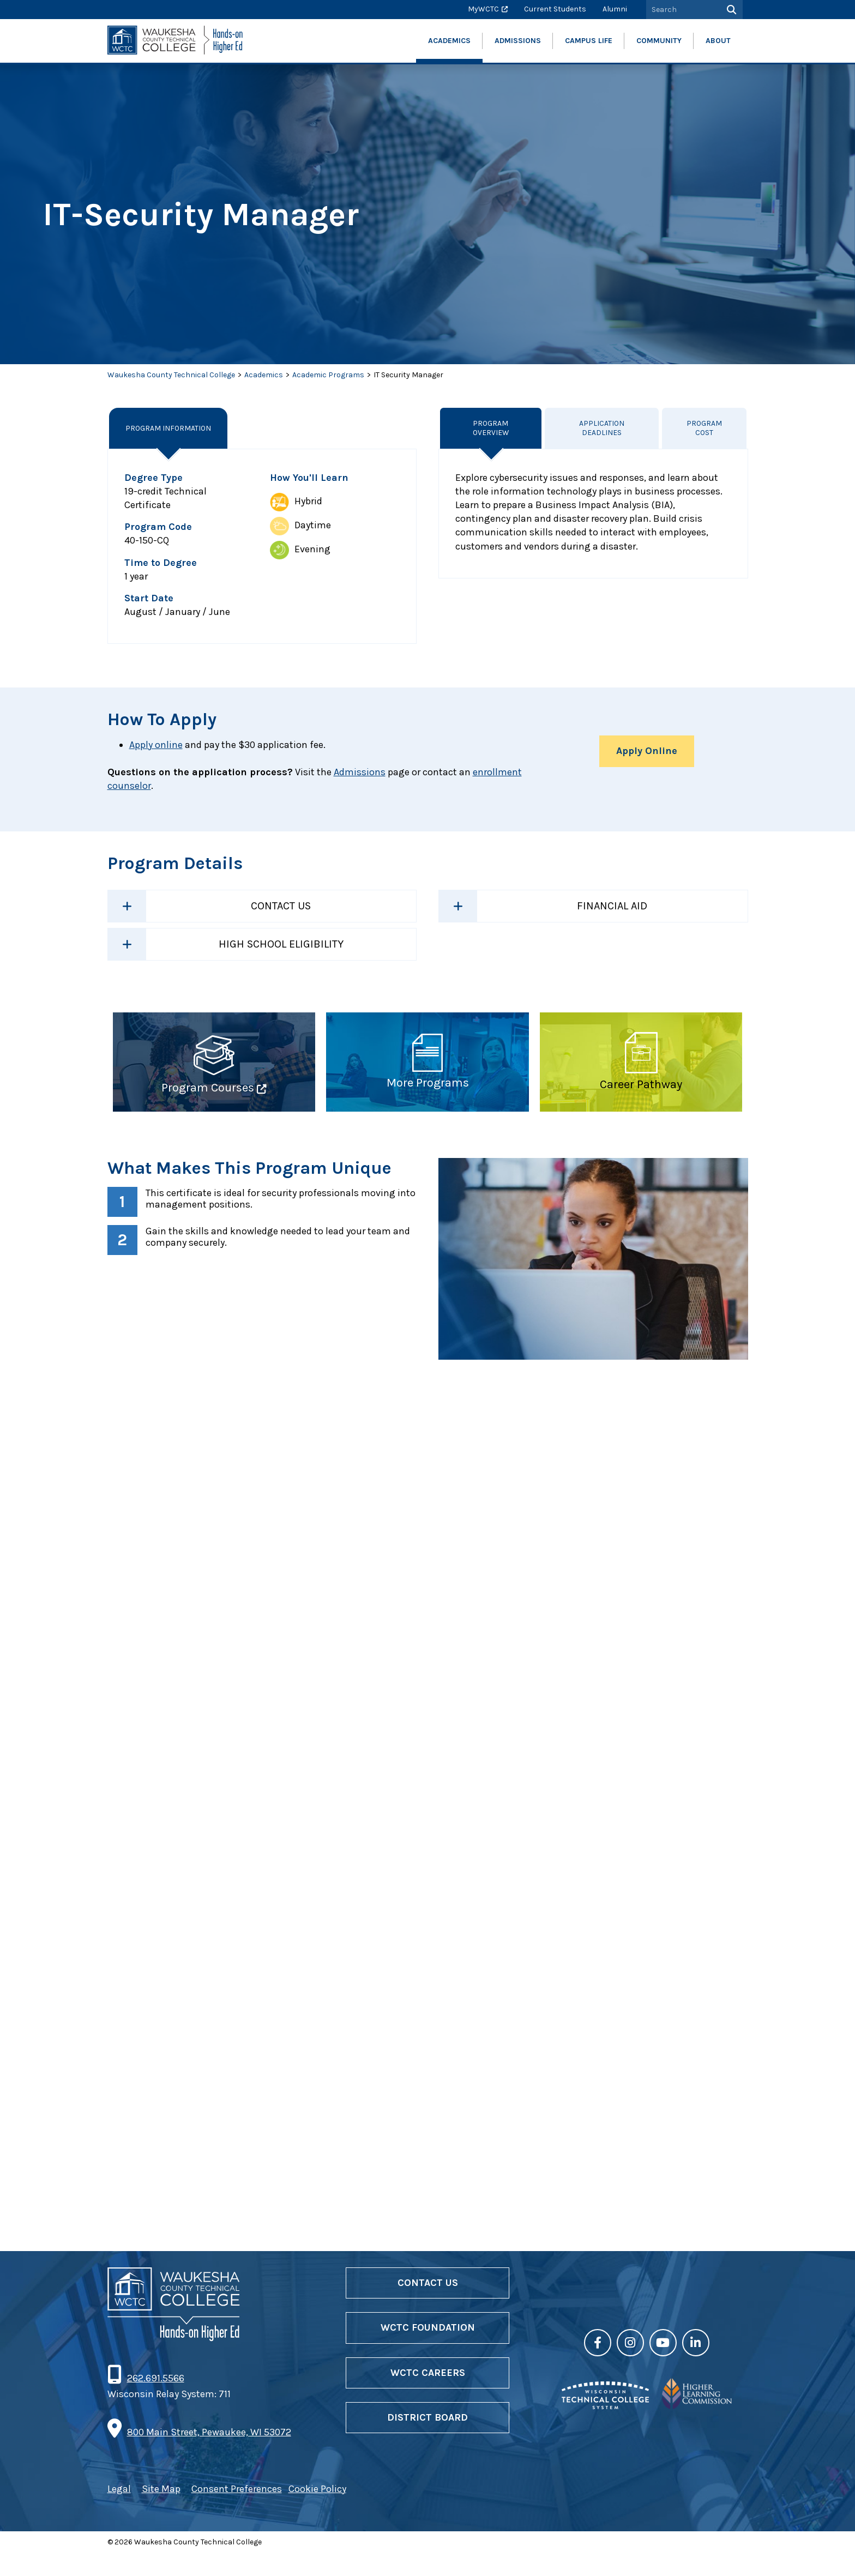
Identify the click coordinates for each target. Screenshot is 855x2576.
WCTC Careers (427, 2395)
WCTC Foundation (428, 2350)
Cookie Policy (317, 2512)
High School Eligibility (281, 944)
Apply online (156, 745)
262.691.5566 (155, 2400)
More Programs (428, 1083)
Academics (263, 374)
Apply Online (646, 751)
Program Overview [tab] (491, 428)
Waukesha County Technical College (171, 374)
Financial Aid (612, 906)
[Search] (730, 9)
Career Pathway (641, 1085)
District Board (427, 2440)
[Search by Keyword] (682, 9)
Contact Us (281, 906)
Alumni (615, 9)
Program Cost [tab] (704, 428)
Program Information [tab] (169, 427)
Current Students (555, 9)
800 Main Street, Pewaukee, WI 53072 (209, 2455)
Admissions (360, 772)
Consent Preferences (236, 2512)
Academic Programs (328, 374)
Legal (119, 2512)
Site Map (161, 2512)
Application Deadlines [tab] (602, 428)
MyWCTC (483, 9)
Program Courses (207, 1088)
